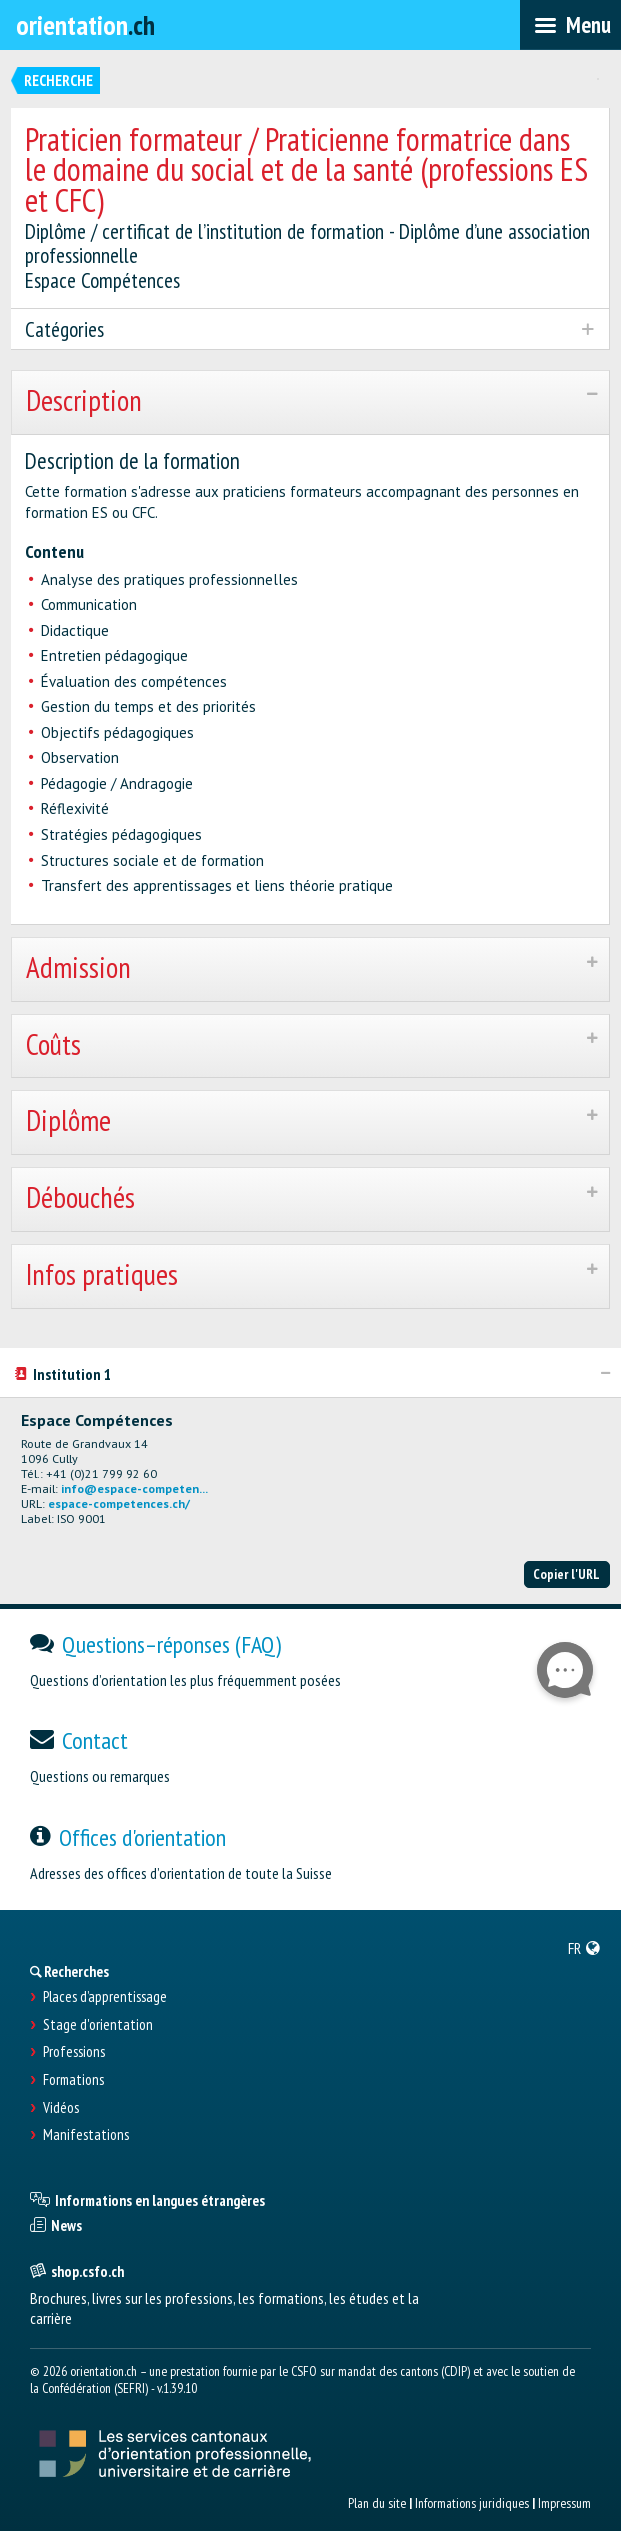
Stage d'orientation (98, 2025)
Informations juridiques (472, 2503)
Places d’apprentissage (105, 1997)
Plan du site (377, 2503)
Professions (74, 2052)
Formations (73, 2080)
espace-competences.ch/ (119, 1503)
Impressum (564, 2503)
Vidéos (61, 2108)
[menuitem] (584, 1948)
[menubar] (570, 25)
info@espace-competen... (134, 1488)
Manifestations (86, 2135)
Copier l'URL (566, 1574)
